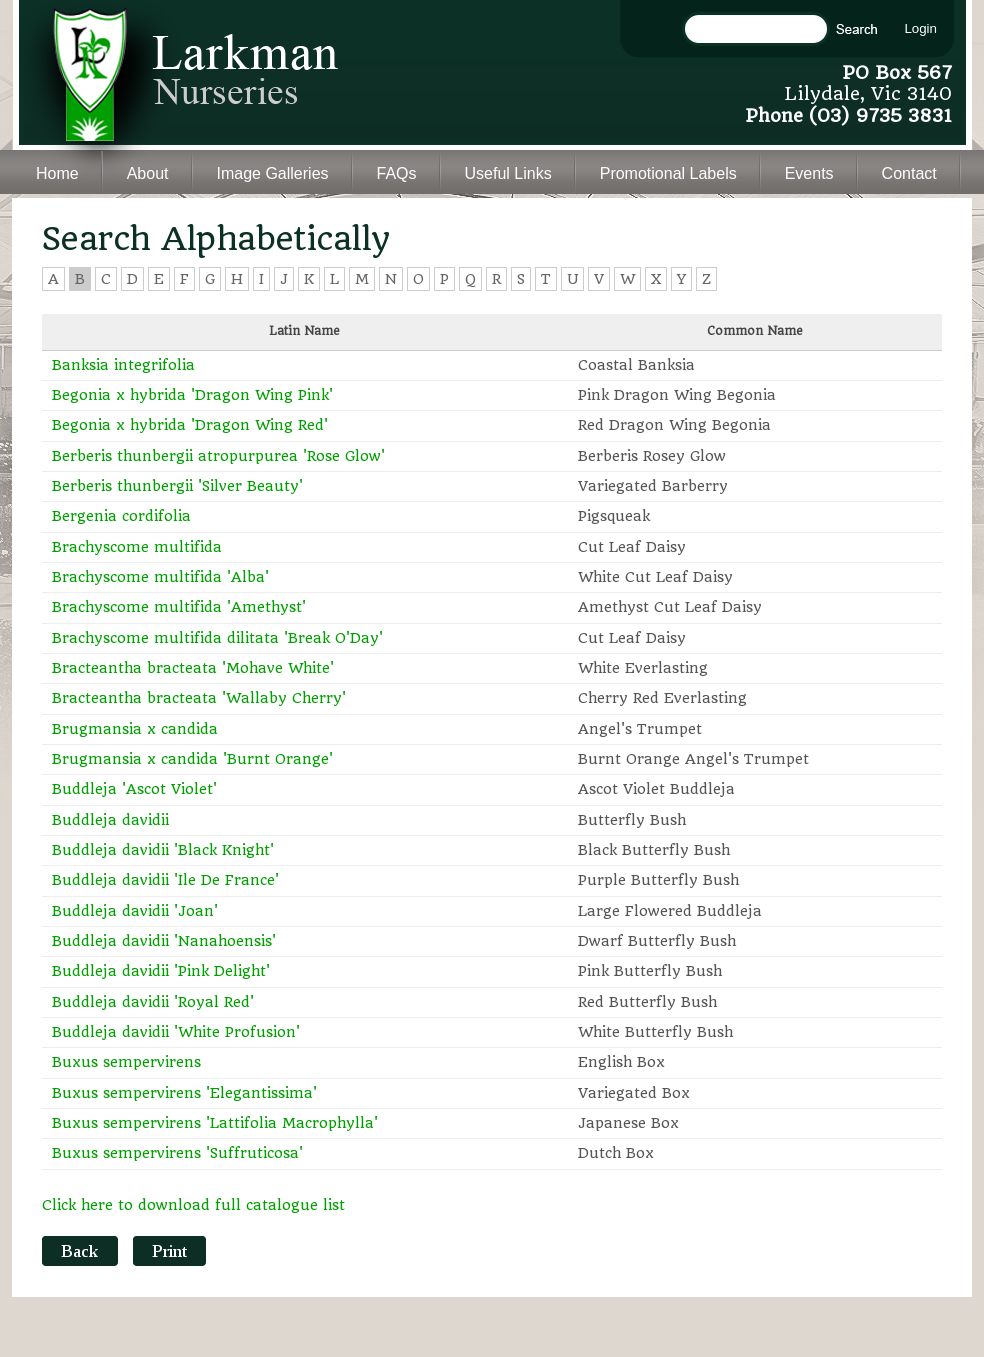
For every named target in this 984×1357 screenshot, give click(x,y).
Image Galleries (273, 173)
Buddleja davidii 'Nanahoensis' (164, 941)
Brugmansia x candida (135, 729)
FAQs (397, 173)
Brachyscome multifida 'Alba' (160, 577)
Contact (909, 173)
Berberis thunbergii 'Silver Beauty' (177, 486)
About (148, 173)
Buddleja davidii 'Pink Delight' (161, 971)
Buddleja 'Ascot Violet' (134, 789)
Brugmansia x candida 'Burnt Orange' (192, 759)
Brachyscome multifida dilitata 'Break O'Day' (217, 638)
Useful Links (508, 173)
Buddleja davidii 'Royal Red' (153, 1002)
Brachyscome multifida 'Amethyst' (179, 607)
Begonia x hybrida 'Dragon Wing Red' (190, 425)
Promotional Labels (668, 173)
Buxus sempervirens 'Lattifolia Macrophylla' (215, 1123)
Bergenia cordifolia (121, 516)
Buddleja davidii (110, 820)
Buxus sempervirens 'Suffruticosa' (177, 1153)
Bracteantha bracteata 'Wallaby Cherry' (199, 698)
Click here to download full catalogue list (193, 1205)
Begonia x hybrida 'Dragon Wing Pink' (192, 395)
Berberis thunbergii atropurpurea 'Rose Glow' (218, 456)
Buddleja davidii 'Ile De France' (165, 880)
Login (920, 28)
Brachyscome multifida (137, 547)
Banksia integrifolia (123, 365)
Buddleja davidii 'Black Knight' (163, 850)
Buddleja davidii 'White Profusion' (176, 1032)
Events (809, 173)
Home (57, 173)
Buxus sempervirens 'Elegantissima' (184, 1093)
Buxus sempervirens (126, 1062)
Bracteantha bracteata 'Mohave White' (193, 668)
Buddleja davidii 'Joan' (135, 911)
